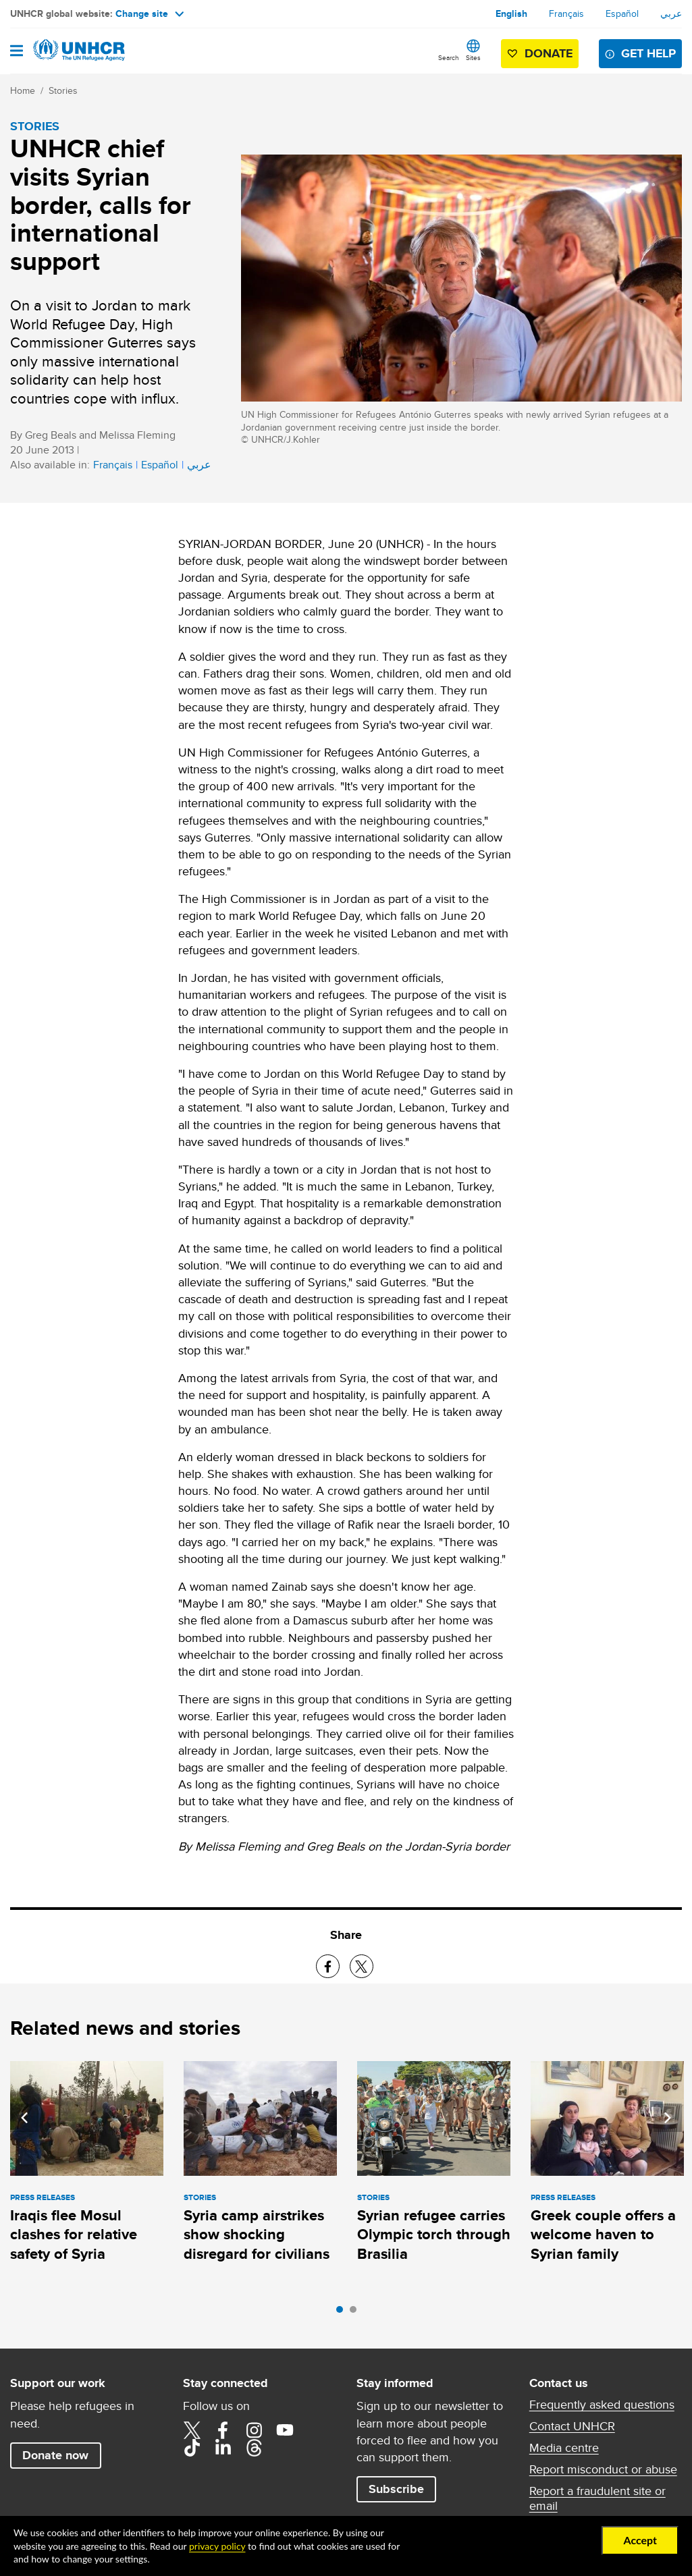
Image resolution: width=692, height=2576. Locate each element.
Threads (254, 2448)
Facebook (223, 2430)
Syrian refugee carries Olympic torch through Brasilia (433, 2234)
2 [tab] (356, 2313)
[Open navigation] (16, 52)
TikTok (192, 2448)
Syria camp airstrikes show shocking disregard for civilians (256, 2234)
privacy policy (217, 2546)
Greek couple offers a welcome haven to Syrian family (603, 2234)
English (511, 13)
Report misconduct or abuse (603, 2469)
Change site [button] (149, 13)
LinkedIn (223, 2448)
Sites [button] (473, 57)
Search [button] (448, 57)
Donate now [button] (55, 2455)
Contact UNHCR (572, 2426)
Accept (640, 2539)
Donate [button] (549, 53)
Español (622, 13)
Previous (24, 2118)
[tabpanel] (87, 2164)
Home (22, 90)
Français (566, 13)
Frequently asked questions (601, 2404)
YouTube (285, 2430)
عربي (671, 13)
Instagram (254, 2430)
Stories (63, 90)
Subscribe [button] (396, 2489)
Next (668, 2118)
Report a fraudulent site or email (597, 2498)
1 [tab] (343, 2313)
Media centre (564, 2447)
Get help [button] (648, 53)
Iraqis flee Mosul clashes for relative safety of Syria (73, 2234)
